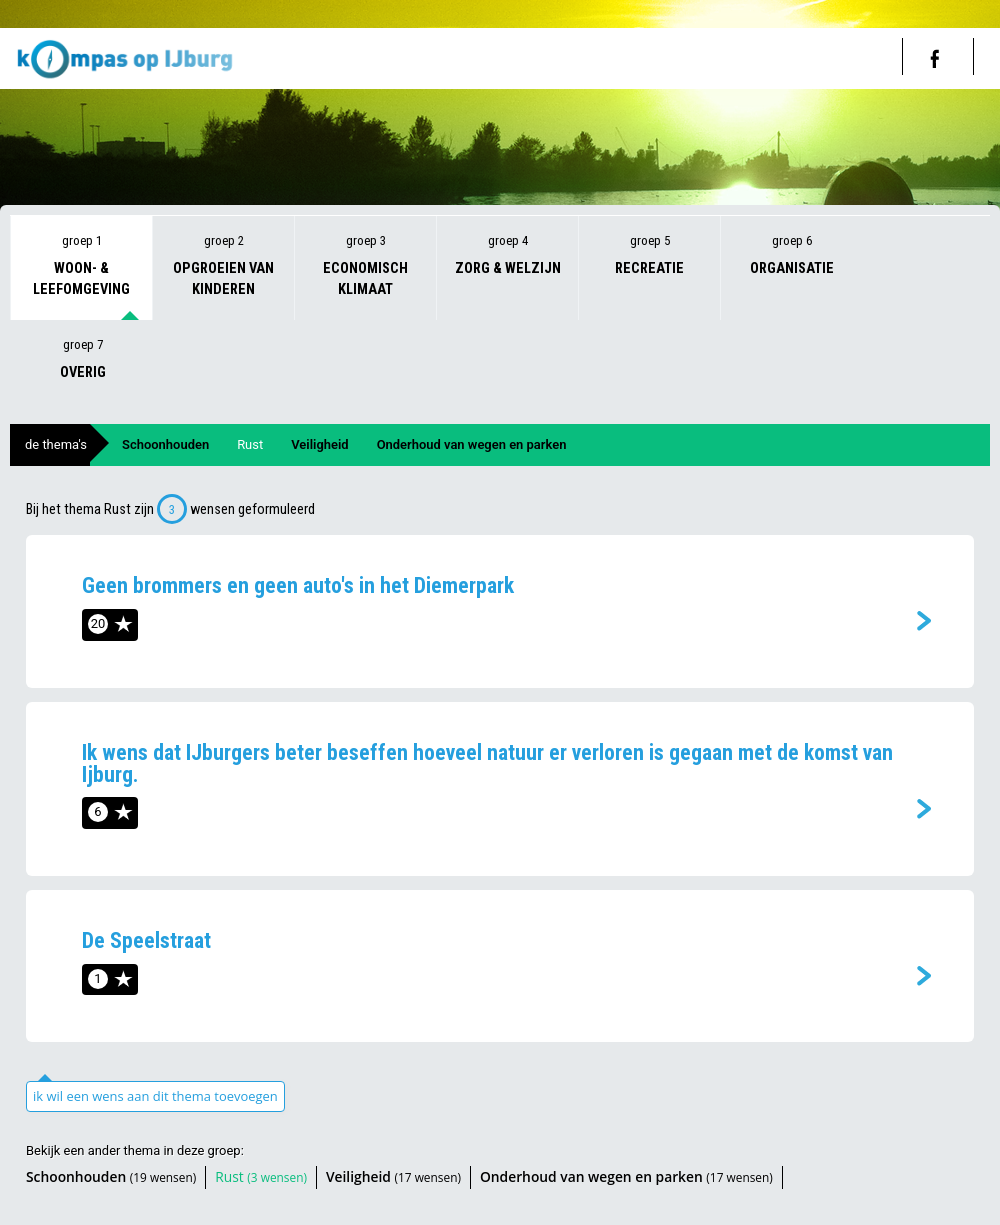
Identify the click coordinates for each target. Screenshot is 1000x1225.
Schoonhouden (165, 444)
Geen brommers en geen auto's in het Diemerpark (298, 585)
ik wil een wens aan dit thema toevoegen (155, 1096)
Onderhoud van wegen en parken (472, 444)
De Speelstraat (146, 940)
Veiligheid (319, 444)
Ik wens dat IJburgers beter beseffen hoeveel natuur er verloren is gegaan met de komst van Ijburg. (487, 763)
